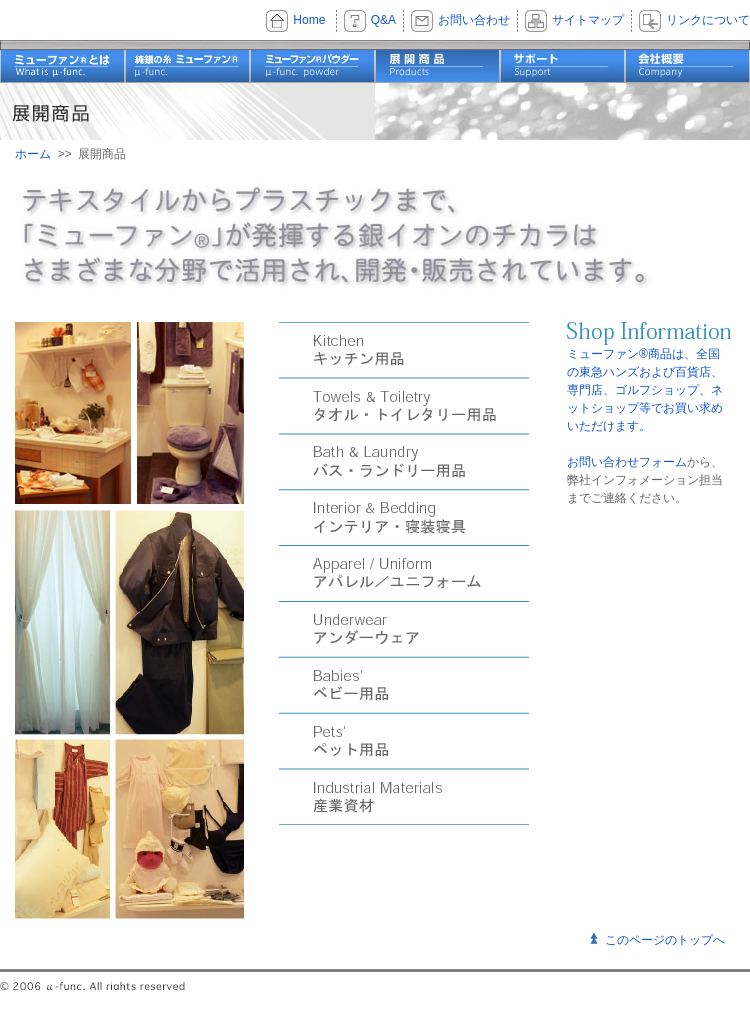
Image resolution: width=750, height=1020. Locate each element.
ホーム (33, 154)
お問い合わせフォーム (627, 462)
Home (309, 20)
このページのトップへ (665, 940)
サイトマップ (588, 20)
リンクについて (708, 20)
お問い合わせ (474, 20)
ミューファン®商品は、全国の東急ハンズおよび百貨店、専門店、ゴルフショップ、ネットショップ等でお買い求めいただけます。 (645, 390)
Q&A (383, 20)
